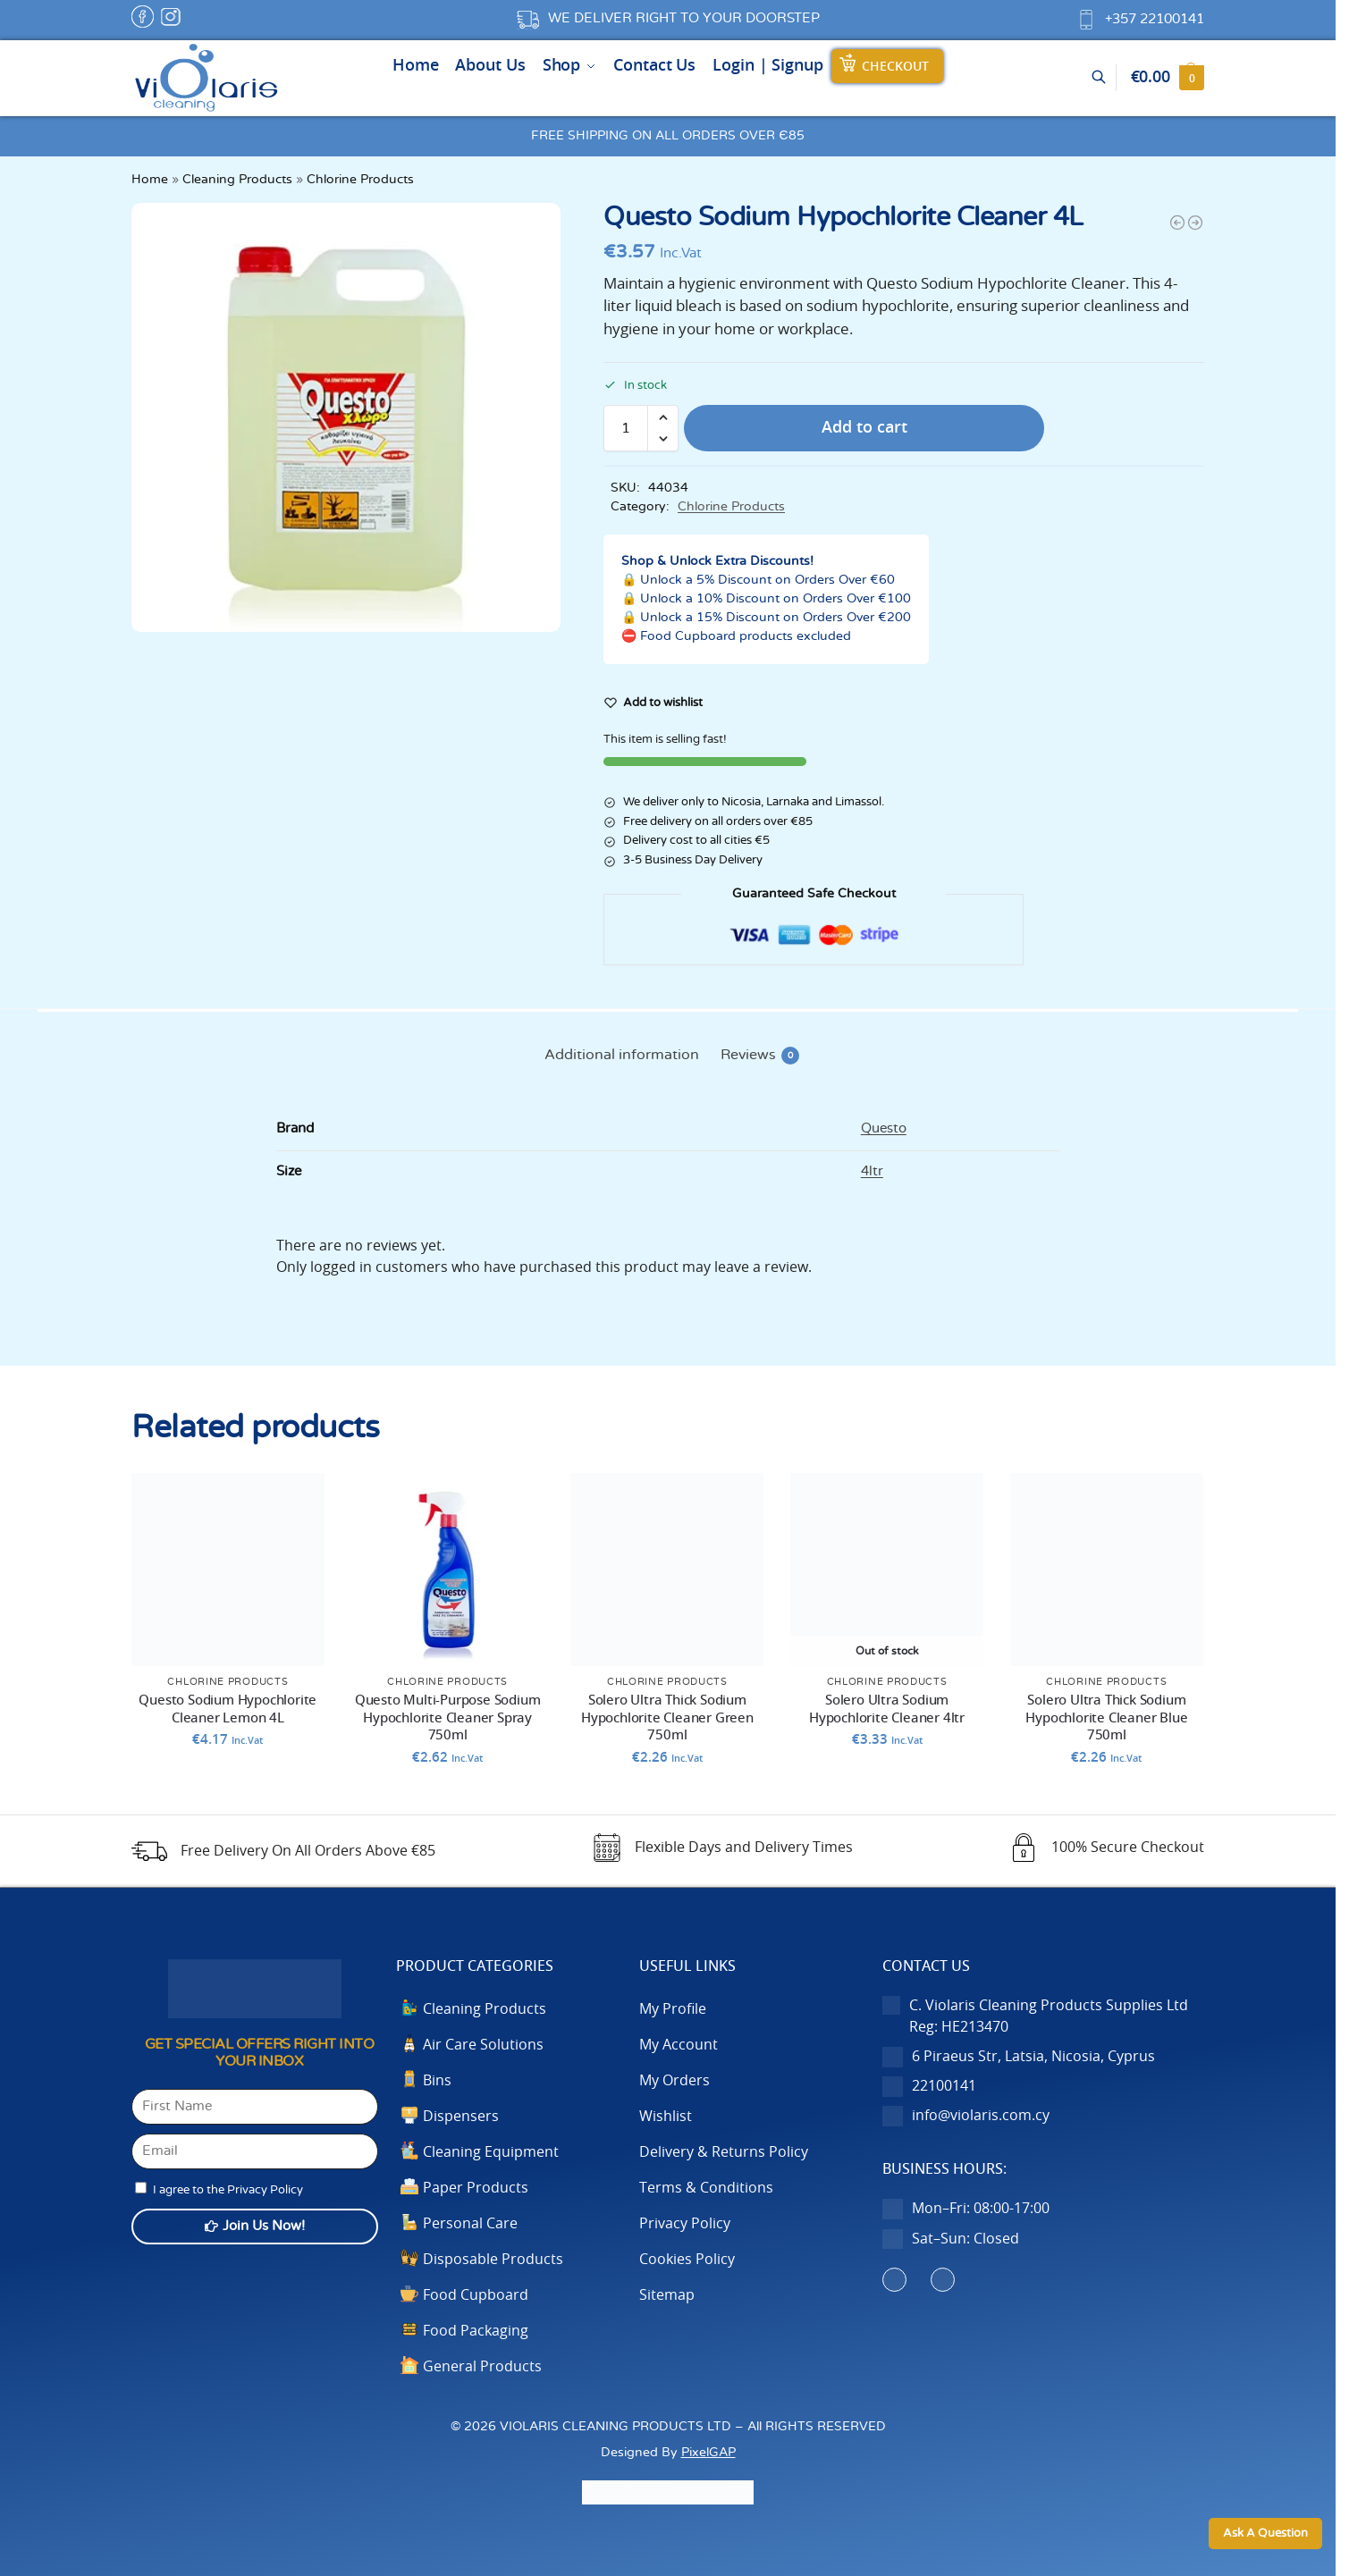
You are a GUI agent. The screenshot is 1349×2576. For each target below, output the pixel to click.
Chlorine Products (360, 179)
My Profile (672, 2009)
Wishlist (665, 2116)
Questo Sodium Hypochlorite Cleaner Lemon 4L (227, 1709)
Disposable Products (493, 2259)
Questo (883, 1128)
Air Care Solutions (483, 2045)
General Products (482, 2367)
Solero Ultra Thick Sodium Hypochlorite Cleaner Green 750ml (667, 1718)
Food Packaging (475, 2331)
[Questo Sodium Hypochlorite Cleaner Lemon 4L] (1195, 223)
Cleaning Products (237, 179)
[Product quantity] (625, 428)
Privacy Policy (684, 2224)
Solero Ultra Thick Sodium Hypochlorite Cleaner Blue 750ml (1106, 1718)
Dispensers (461, 2116)
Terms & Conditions (706, 2188)
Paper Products (475, 2188)
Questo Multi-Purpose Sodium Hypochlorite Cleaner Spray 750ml (448, 1718)
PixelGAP (708, 2452)
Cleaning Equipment (491, 2152)
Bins (437, 2081)
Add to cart (864, 428)
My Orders (674, 2081)
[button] (1167, 78)
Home (149, 179)
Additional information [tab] (621, 1055)
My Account (678, 2045)
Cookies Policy (687, 2259)
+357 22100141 (1154, 19)
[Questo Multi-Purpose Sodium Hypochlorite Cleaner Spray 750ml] (1177, 223)
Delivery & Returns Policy (723, 2152)
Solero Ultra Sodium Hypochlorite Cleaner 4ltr (887, 1709)
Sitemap (667, 2295)
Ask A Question (1265, 2533)
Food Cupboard (475, 2295)
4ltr (872, 1171)
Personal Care (470, 2224)
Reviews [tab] (760, 1056)
